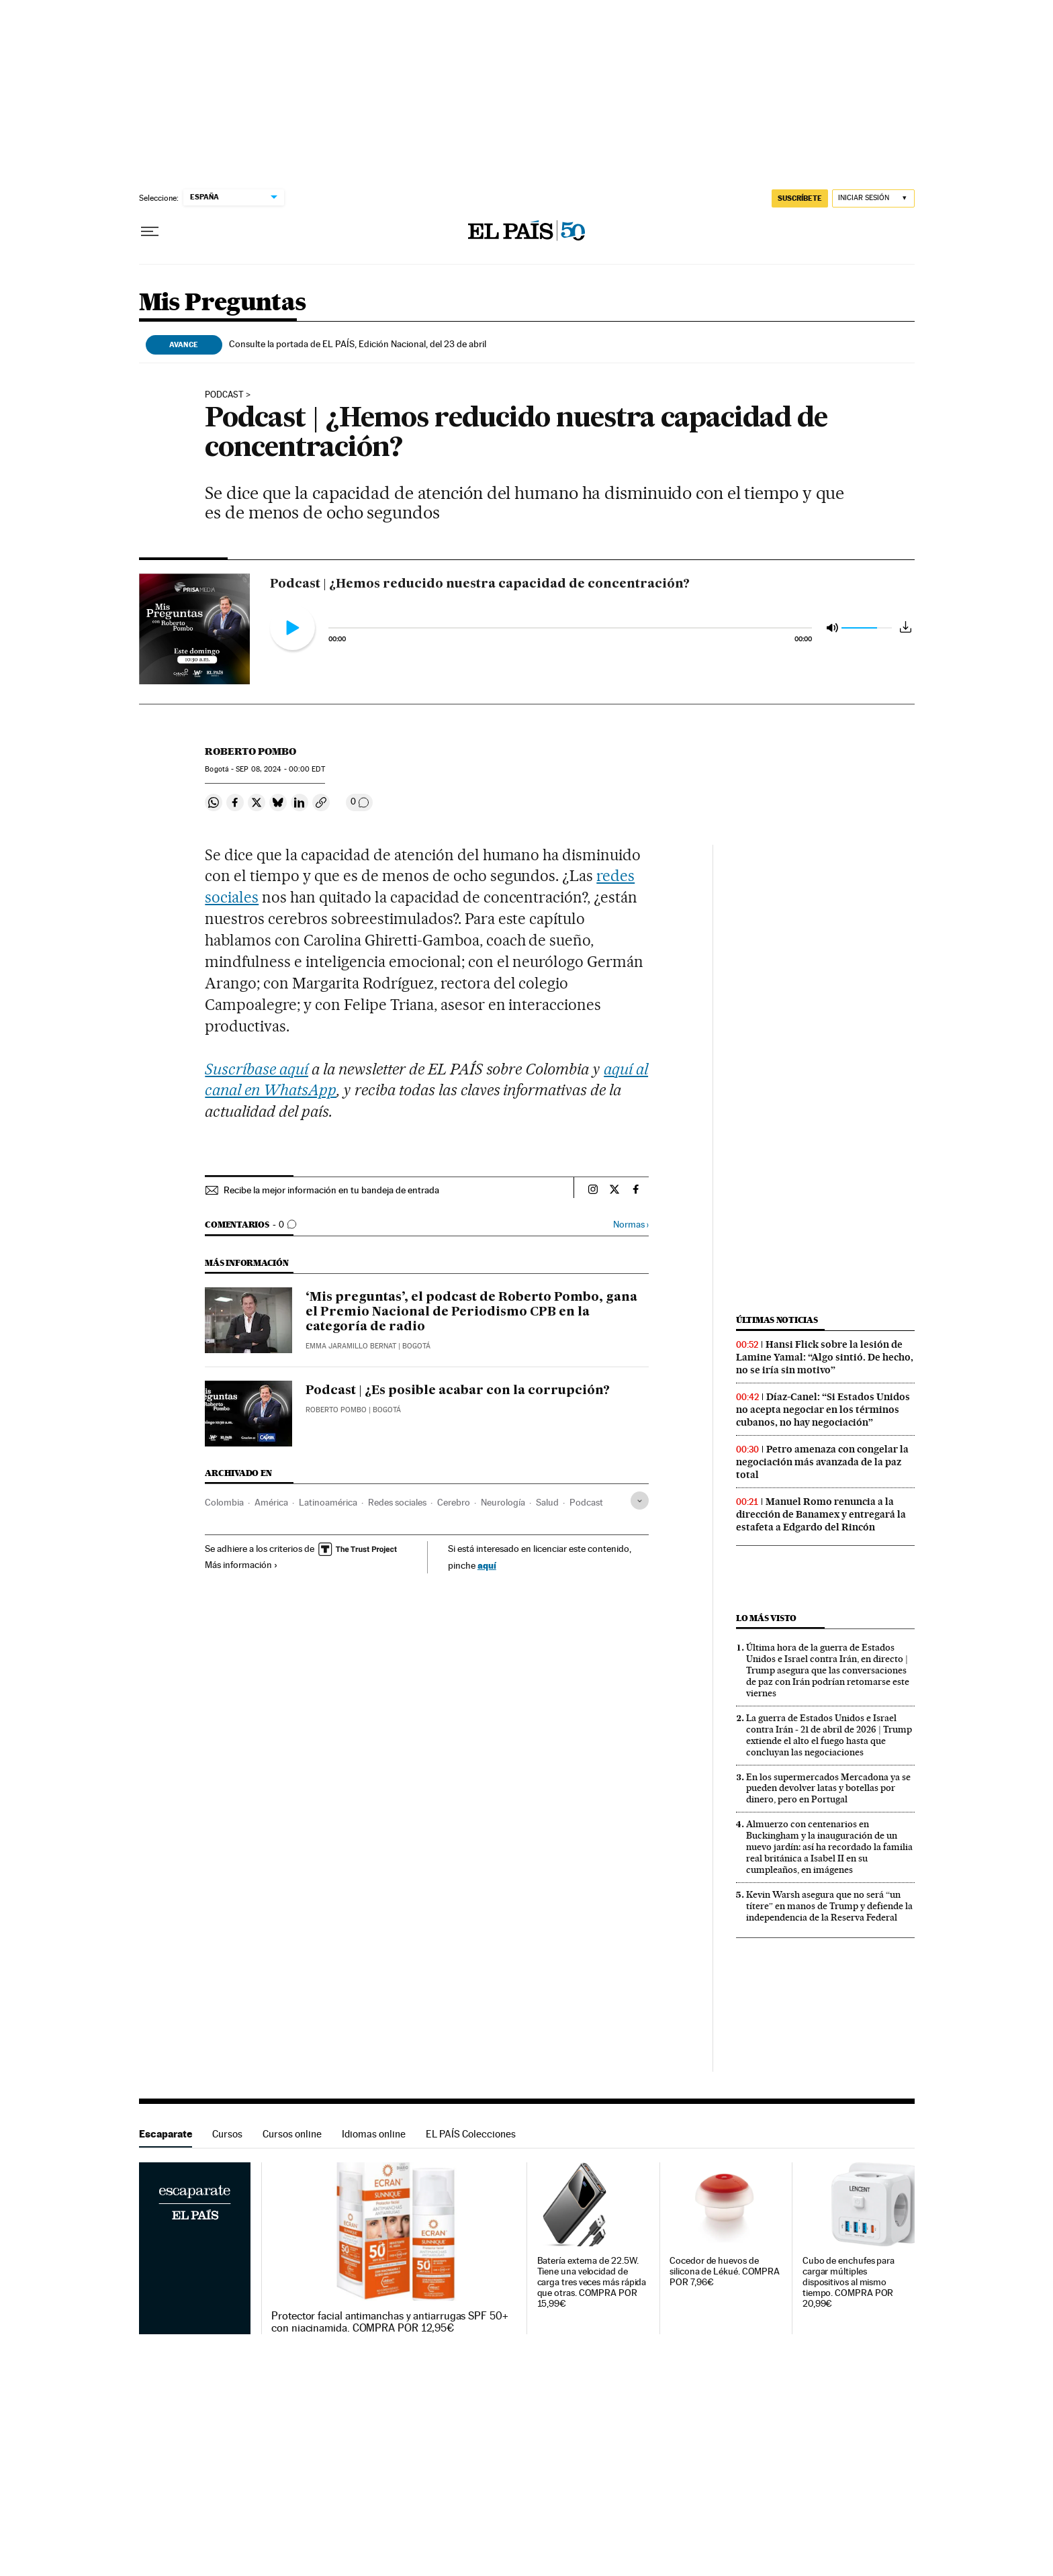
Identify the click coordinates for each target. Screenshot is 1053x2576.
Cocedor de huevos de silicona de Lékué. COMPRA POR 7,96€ (725, 2271)
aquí (486, 1565)
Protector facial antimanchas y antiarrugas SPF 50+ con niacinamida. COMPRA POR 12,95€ (389, 2322)
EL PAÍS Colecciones (471, 2134)
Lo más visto (766, 1618)
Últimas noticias (777, 1320)
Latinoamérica (328, 1502)
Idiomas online (374, 2134)
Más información (241, 1564)
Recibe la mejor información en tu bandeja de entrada (331, 1190)
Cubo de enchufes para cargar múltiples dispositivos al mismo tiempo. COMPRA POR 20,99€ (849, 2282)
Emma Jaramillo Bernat (351, 1346)
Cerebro (453, 1502)
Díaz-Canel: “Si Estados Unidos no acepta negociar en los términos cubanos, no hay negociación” (823, 1409)
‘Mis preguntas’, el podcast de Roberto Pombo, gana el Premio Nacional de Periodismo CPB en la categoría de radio (471, 1312)
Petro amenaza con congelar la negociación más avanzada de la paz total (822, 1462)
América (271, 1502)
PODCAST (224, 395)
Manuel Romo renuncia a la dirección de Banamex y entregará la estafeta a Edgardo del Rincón (821, 1514)
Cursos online (292, 2134)
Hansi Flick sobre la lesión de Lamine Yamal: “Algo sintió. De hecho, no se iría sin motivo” (824, 1357)
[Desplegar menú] (150, 231)
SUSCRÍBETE (800, 198)
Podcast (586, 1502)
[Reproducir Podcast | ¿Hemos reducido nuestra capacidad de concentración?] (292, 627)
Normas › (631, 1225)
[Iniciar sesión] (873, 198)
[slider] (570, 636)
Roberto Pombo (250, 751)
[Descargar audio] (905, 627)
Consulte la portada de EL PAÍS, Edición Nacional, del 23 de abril (357, 343)
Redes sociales (397, 1502)
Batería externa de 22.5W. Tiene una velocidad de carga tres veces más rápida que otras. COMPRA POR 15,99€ (592, 2282)
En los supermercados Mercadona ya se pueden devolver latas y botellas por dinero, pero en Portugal (828, 1788)
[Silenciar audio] (832, 627)
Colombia (224, 1502)
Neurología (503, 1502)
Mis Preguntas (222, 303)
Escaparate (165, 2134)
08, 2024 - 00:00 (280, 769)
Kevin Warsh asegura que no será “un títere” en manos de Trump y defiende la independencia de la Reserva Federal (829, 1906)
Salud (547, 1502)
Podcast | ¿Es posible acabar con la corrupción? (458, 1391)
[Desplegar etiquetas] (640, 1500)
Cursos (227, 2134)
